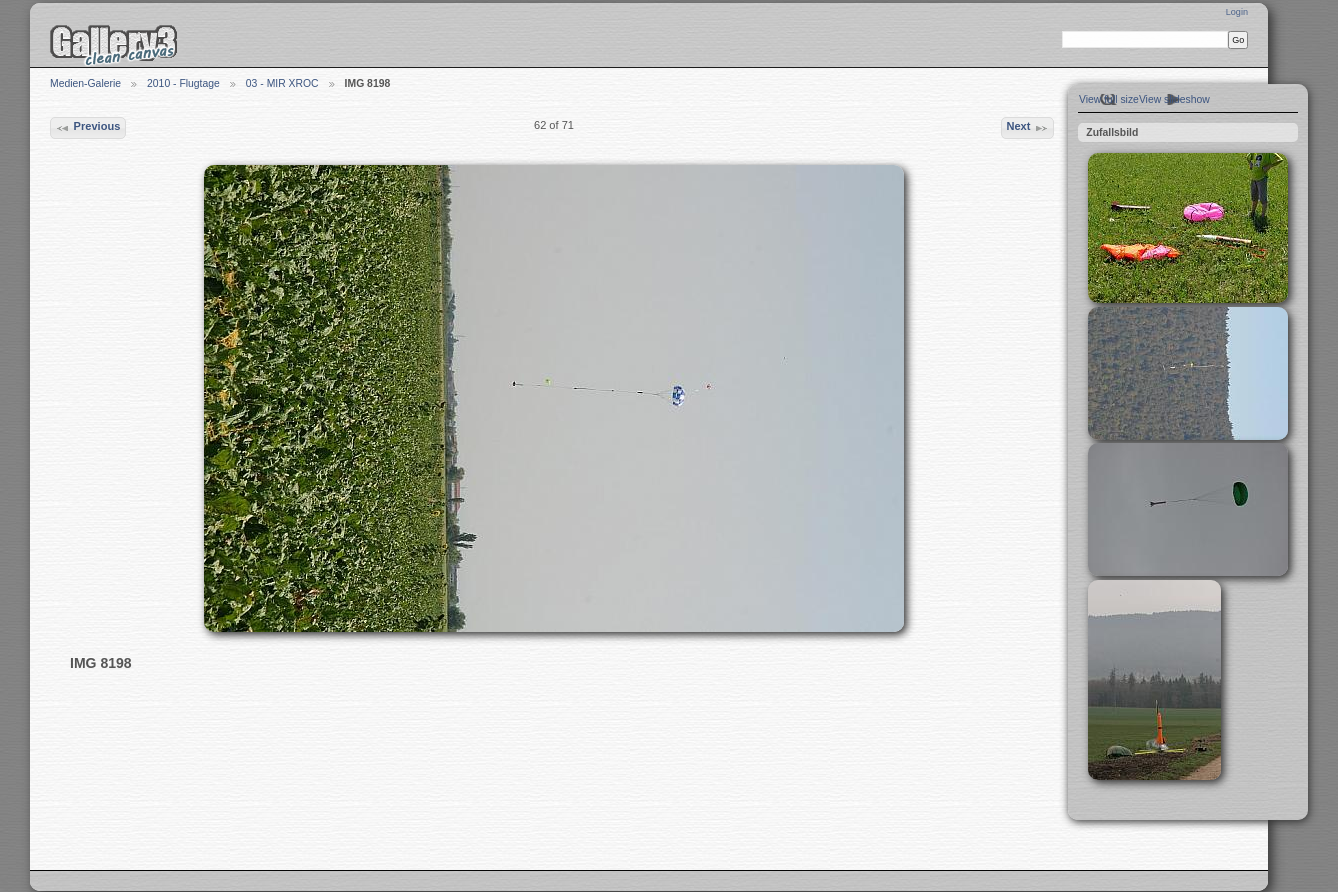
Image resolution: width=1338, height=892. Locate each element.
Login (1237, 12)
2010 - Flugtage (183, 83)
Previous (87, 128)
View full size (1109, 99)
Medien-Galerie (85, 83)
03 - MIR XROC (282, 83)
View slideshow (1174, 99)
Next (1027, 128)
